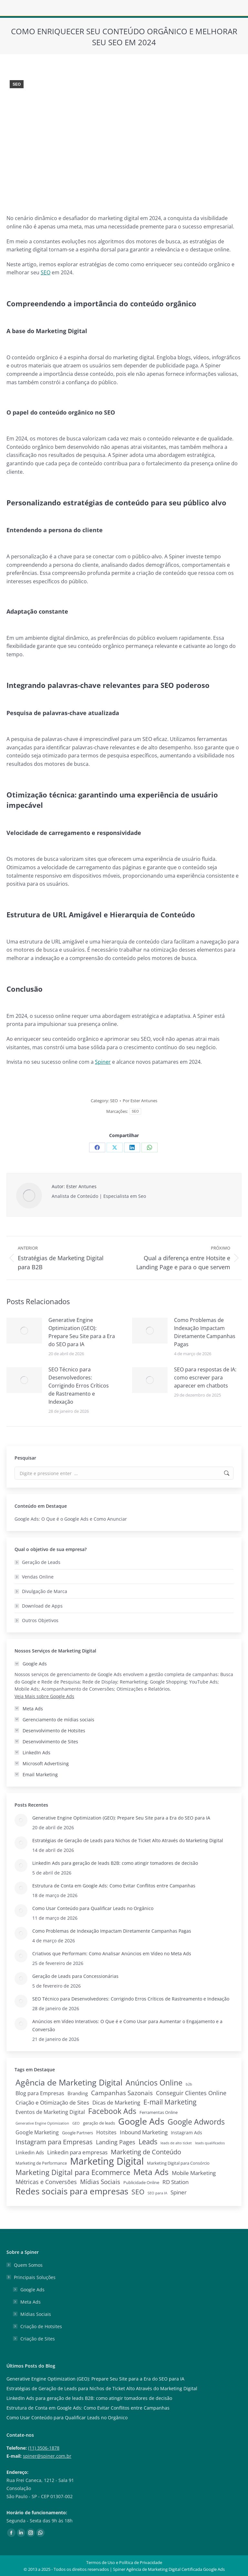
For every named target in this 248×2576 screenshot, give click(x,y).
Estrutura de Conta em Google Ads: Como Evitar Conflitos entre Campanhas (113, 1886)
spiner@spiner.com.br (47, 2456)
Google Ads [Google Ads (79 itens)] (141, 2121)
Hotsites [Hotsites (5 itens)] (106, 2132)
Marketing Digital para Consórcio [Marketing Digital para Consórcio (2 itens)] (178, 2163)
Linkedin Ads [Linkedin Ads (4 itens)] (30, 2152)
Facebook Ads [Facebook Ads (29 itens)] (112, 2111)
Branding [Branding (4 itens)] (77, 2093)
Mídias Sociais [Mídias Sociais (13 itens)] (100, 2182)
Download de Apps (42, 1606)
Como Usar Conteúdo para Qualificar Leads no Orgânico (92, 1908)
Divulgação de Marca (44, 1591)
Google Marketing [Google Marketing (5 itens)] (37, 2132)
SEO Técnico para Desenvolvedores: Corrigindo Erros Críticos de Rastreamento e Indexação (78, 1385)
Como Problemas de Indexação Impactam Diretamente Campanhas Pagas (204, 1332)
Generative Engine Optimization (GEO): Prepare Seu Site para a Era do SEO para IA (81, 1332)
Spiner (103, 1061)
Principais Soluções (31, 2277)
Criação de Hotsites (41, 2326)
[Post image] (24, 1331)
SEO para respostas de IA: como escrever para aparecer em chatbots (205, 1377)
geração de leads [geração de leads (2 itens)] (99, 2123)
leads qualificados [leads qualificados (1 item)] (210, 2143)
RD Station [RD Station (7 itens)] (175, 2182)
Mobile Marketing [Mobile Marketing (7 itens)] (194, 2173)
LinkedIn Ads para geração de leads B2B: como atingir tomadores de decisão (115, 1863)
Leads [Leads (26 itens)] (148, 2142)
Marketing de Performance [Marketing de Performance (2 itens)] (41, 2163)
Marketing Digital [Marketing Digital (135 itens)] (107, 2161)
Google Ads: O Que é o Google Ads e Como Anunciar (71, 1519)
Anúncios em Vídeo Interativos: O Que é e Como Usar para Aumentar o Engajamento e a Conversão (127, 2025)
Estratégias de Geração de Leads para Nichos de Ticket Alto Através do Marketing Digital (127, 1840)
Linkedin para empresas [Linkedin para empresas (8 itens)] (77, 2152)
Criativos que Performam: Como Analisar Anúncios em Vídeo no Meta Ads (111, 1953)
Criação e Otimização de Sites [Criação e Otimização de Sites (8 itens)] (52, 2102)
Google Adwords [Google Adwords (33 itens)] (196, 2122)
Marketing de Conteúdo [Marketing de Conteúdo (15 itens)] (146, 2152)
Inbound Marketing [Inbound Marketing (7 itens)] (144, 2132)
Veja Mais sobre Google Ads (44, 1696)
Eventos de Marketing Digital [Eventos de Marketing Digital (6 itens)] (50, 2112)
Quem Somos (28, 2265)
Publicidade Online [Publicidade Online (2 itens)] (141, 2182)
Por (140, 1100)
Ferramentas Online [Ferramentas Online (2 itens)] (159, 2112)
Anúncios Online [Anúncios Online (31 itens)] (154, 2083)
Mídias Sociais (35, 2314)
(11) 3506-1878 (43, 2448)
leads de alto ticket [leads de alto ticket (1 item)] (176, 2143)
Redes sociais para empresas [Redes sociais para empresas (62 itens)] (72, 2191)
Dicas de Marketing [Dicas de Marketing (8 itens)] (116, 2102)
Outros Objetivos (40, 1620)
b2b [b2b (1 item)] (189, 2084)
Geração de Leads (41, 1562)
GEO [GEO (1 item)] (76, 2123)
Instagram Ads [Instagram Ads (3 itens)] (186, 2132)
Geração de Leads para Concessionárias (75, 1976)
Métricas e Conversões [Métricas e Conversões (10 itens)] (46, 2182)
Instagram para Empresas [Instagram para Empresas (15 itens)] (54, 2142)
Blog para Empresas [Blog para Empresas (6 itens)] (40, 2093)
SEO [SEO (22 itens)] (137, 2192)
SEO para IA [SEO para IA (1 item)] (157, 2193)
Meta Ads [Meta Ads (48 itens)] (151, 2172)
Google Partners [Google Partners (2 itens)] (77, 2133)
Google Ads (32, 2289)
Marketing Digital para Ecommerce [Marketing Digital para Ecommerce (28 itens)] (73, 2172)
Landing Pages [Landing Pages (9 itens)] (115, 2142)
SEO (17, 84)
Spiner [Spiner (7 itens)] (178, 2192)
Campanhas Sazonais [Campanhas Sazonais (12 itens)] (122, 2093)
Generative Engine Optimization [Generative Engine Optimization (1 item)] (42, 2123)
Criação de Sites (37, 2339)
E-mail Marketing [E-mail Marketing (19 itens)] (169, 2102)
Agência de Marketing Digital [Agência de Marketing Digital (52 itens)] (69, 2082)
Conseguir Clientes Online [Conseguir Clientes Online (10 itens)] (191, 2093)
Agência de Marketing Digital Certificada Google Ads (175, 2569)
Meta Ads (30, 2302)
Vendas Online (38, 1577)
